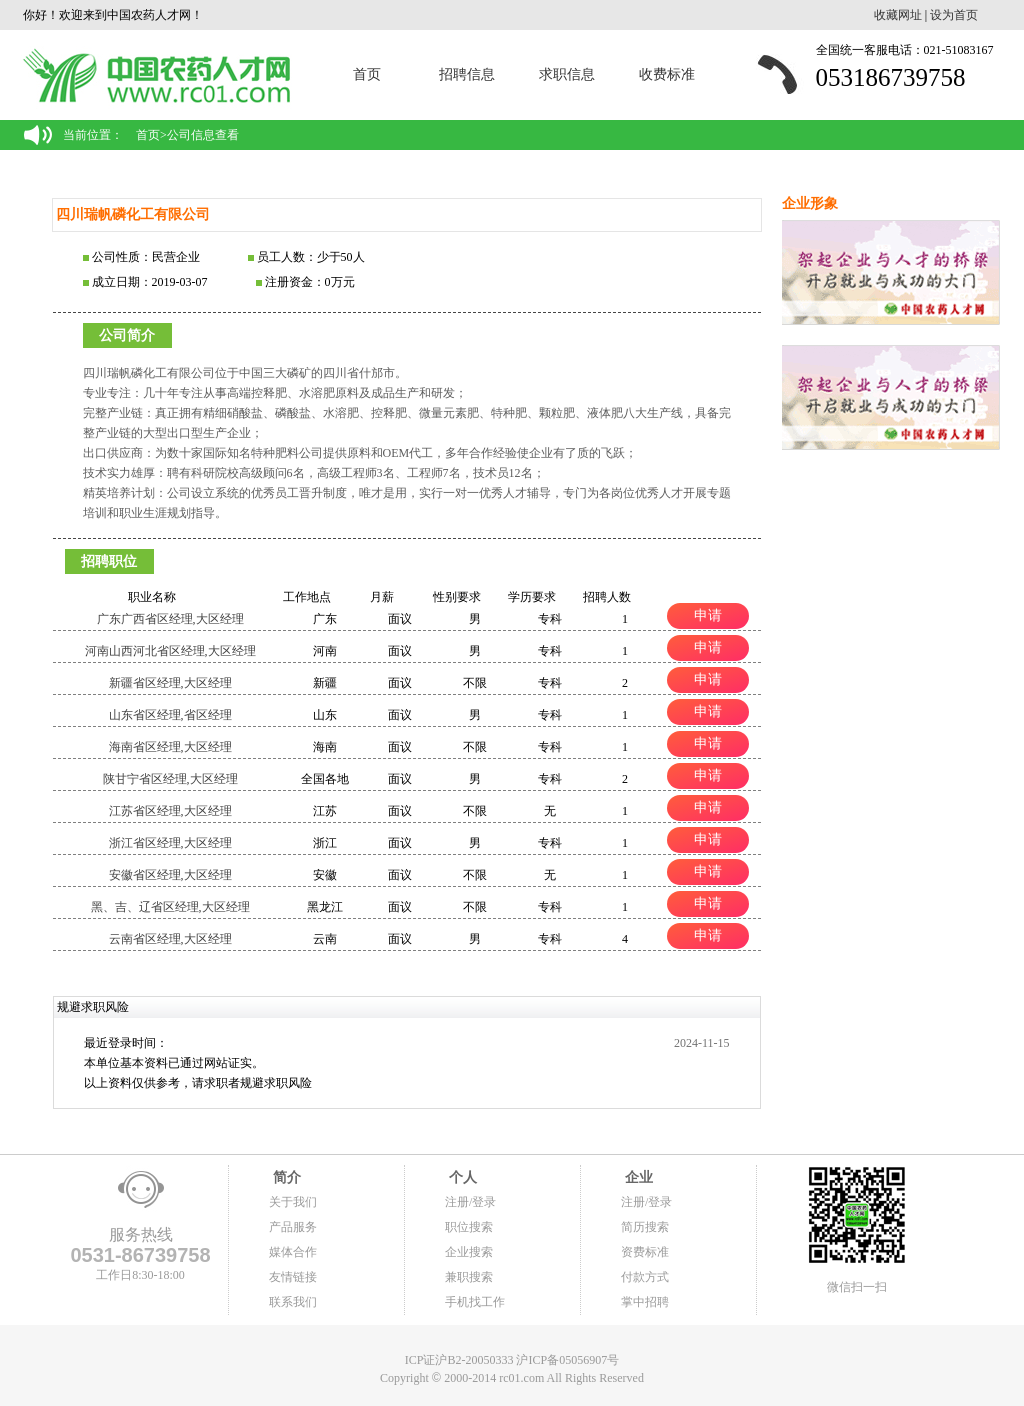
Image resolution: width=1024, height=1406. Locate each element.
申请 (708, 615)
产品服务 (293, 1227)
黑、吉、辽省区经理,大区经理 (170, 907)
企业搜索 (469, 1252)
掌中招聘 (645, 1302)
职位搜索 (469, 1227)
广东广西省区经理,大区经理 (170, 619)
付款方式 (645, 1277)
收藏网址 (898, 15)
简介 (285, 1177)
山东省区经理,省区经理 (170, 715)
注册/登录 (470, 1202)
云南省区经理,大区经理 (170, 939)
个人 (461, 1177)
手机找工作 (475, 1302)
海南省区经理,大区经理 (170, 747)
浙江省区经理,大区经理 (170, 843)
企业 (637, 1177)
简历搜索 (645, 1227)
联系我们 (293, 1302)
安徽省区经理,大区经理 (170, 875)
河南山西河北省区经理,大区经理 (170, 651)
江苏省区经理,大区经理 (170, 811)
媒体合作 (293, 1252)
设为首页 (954, 15)
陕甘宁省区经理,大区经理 (170, 779)
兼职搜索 (469, 1277)
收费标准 (667, 74)
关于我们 (293, 1202)
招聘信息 (467, 74)
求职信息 (567, 74)
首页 (367, 74)
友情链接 (293, 1277)
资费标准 (645, 1252)
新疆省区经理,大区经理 (170, 683)
